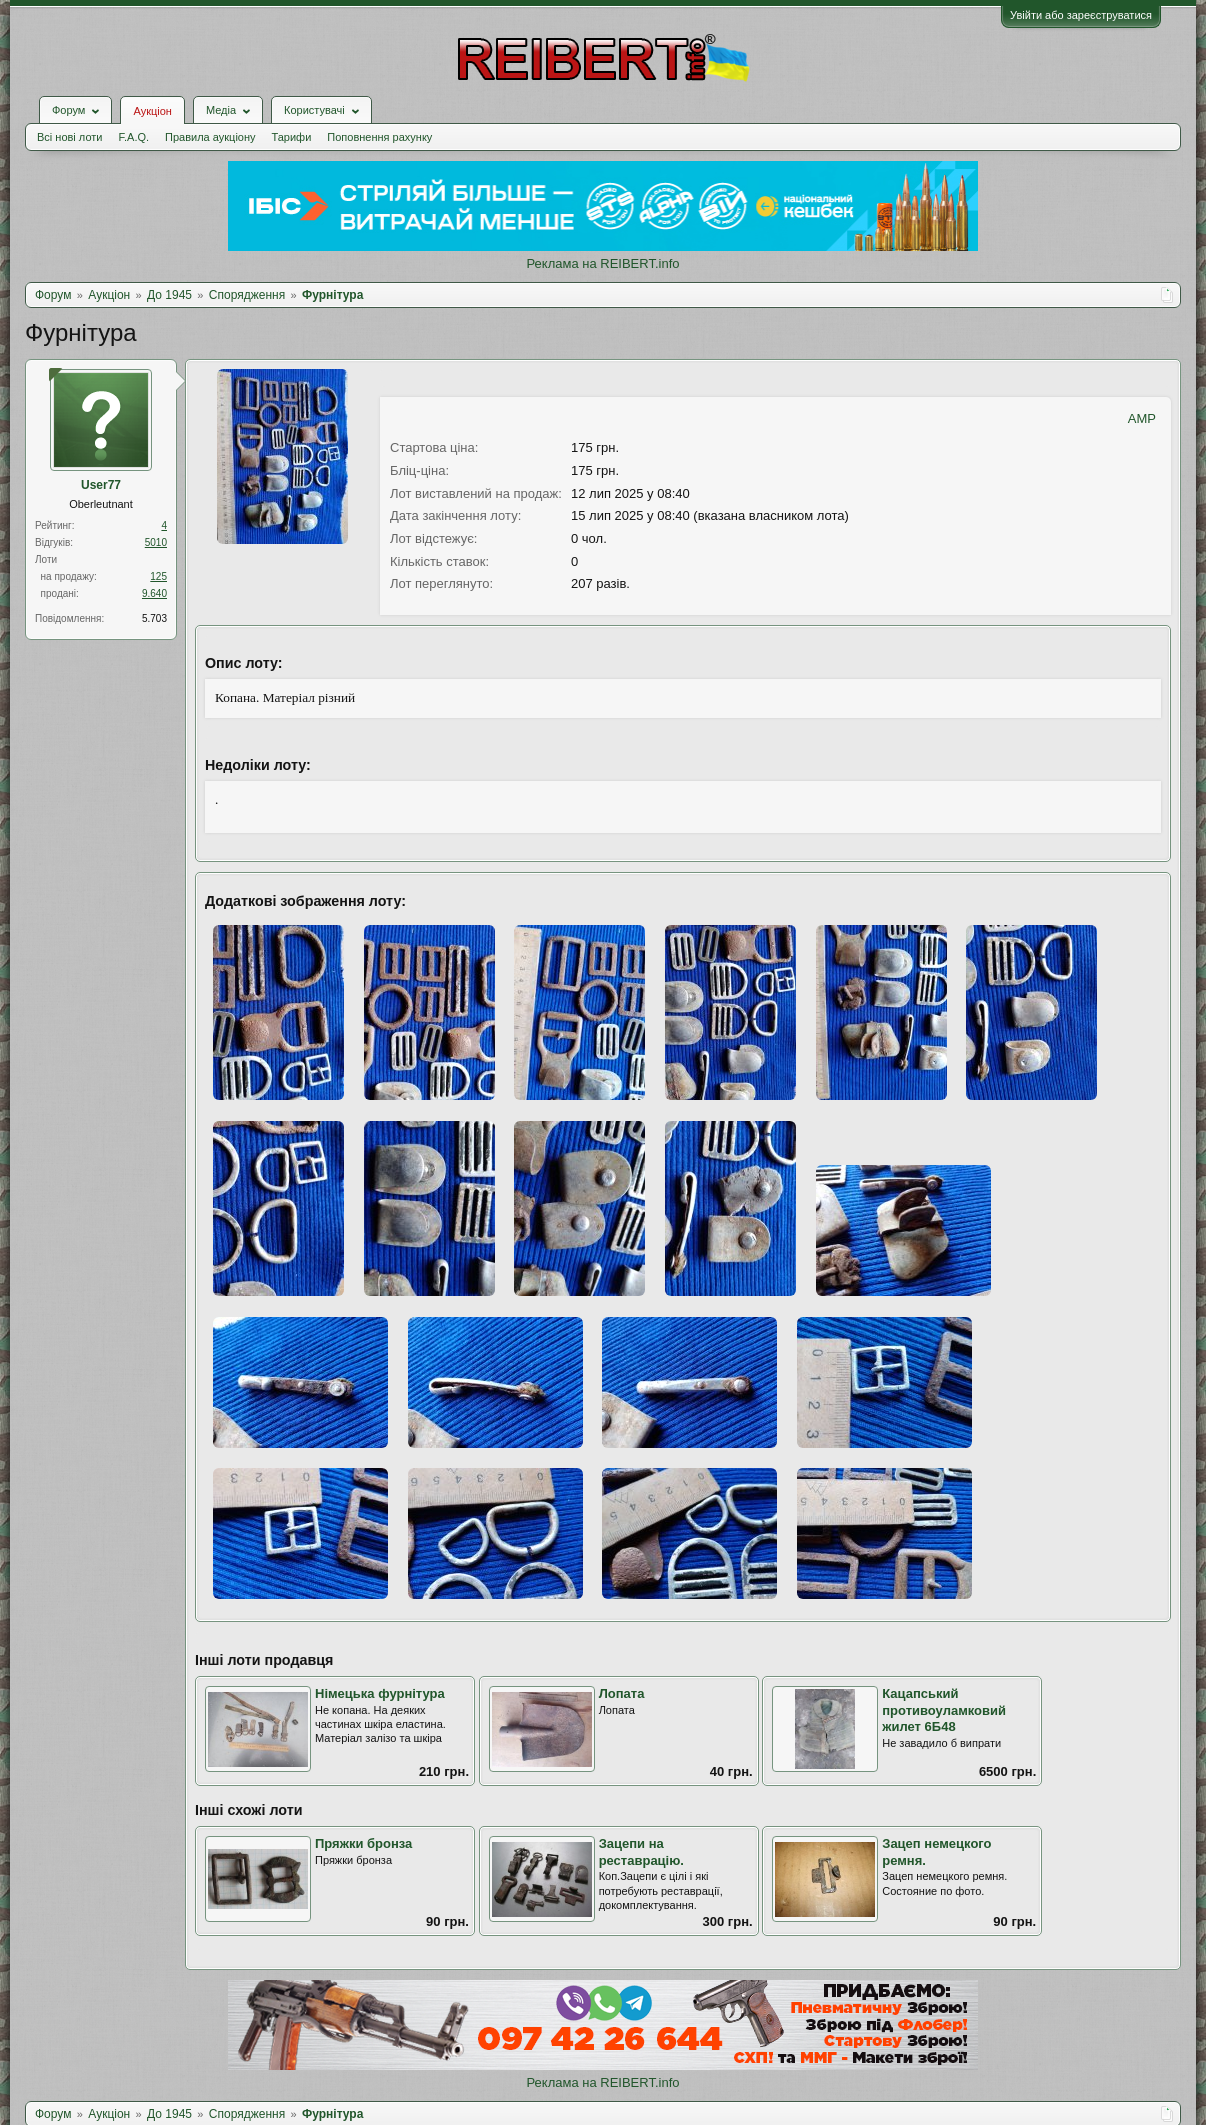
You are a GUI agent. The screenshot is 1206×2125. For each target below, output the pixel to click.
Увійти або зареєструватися (1081, 15)
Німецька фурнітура (380, 1693)
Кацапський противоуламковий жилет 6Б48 (944, 1710)
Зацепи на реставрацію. (641, 1852)
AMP (1142, 418)
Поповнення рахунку (379, 137)
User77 (101, 485)
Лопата (622, 1693)
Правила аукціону (210, 137)
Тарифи (292, 137)
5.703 (154, 618)
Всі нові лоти (69, 137)
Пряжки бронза (363, 1843)
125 (158, 576)
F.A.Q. (133, 137)
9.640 (154, 593)
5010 (156, 542)
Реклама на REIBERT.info (602, 263)
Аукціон (152, 111)
